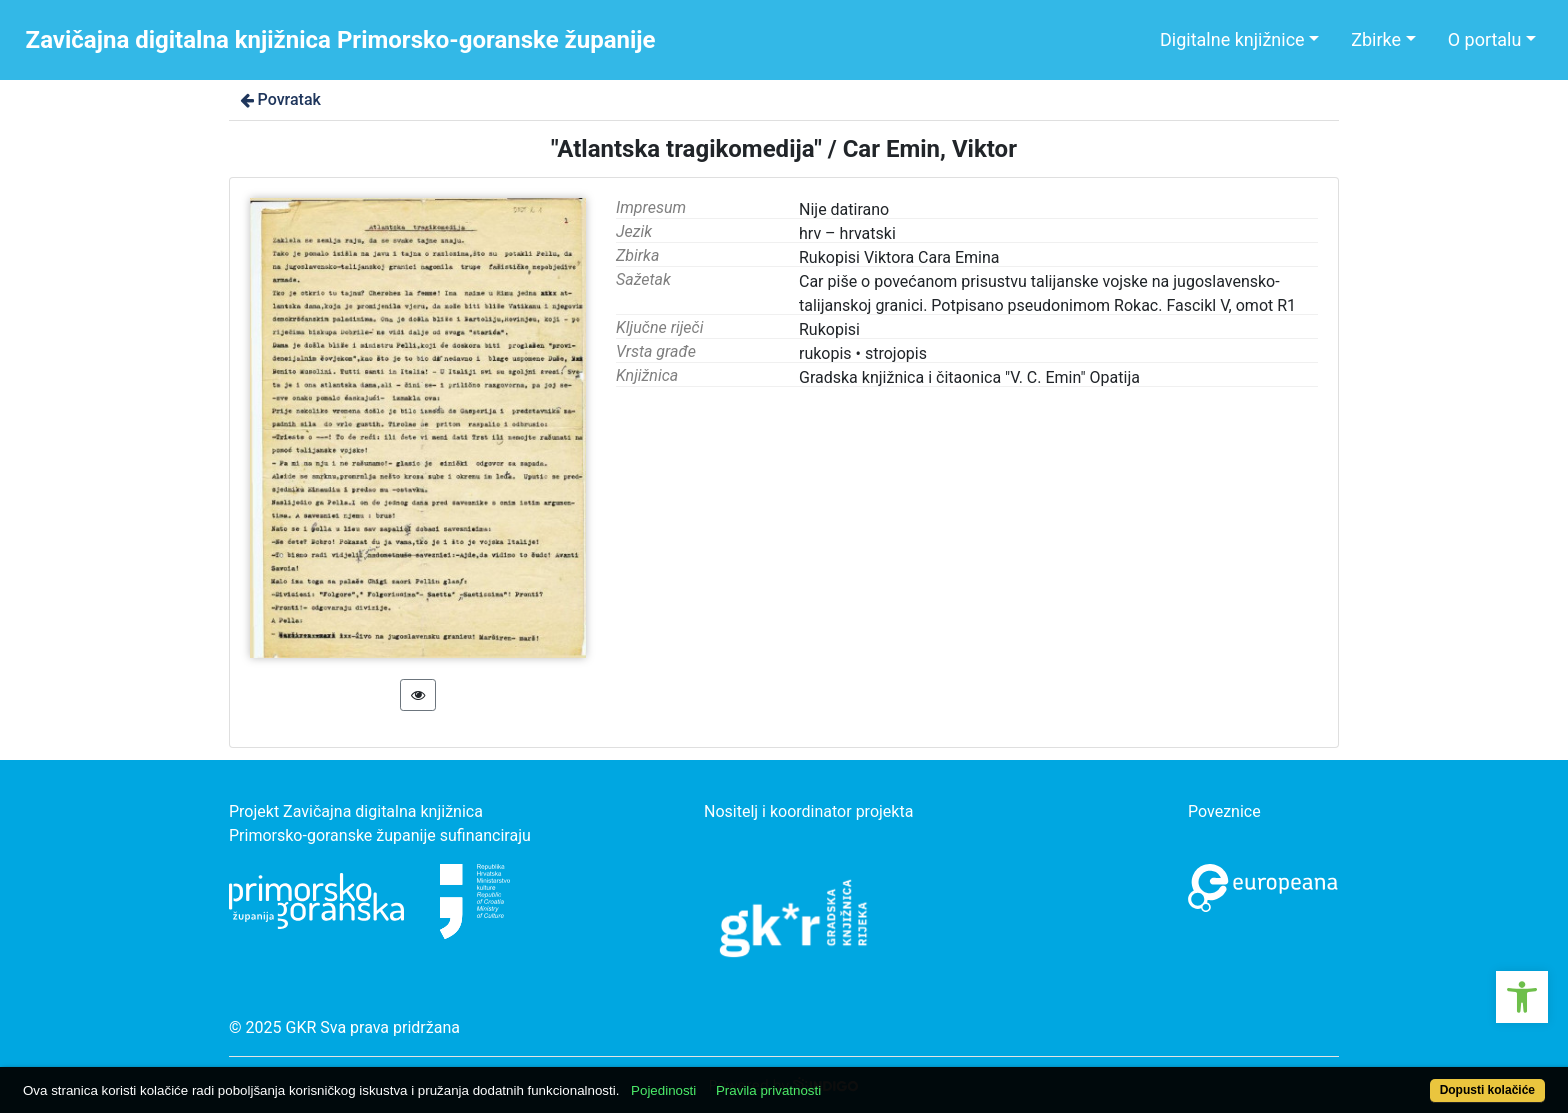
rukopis (825, 353)
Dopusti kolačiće (1487, 1090)
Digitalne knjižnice (1232, 39)
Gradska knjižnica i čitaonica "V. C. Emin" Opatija (969, 377)
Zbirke (1376, 39)
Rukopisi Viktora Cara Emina (899, 257)
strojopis (896, 353)
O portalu (1485, 39)
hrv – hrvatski (847, 233)
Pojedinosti (663, 1090)
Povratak (279, 99)
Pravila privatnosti (768, 1090)
